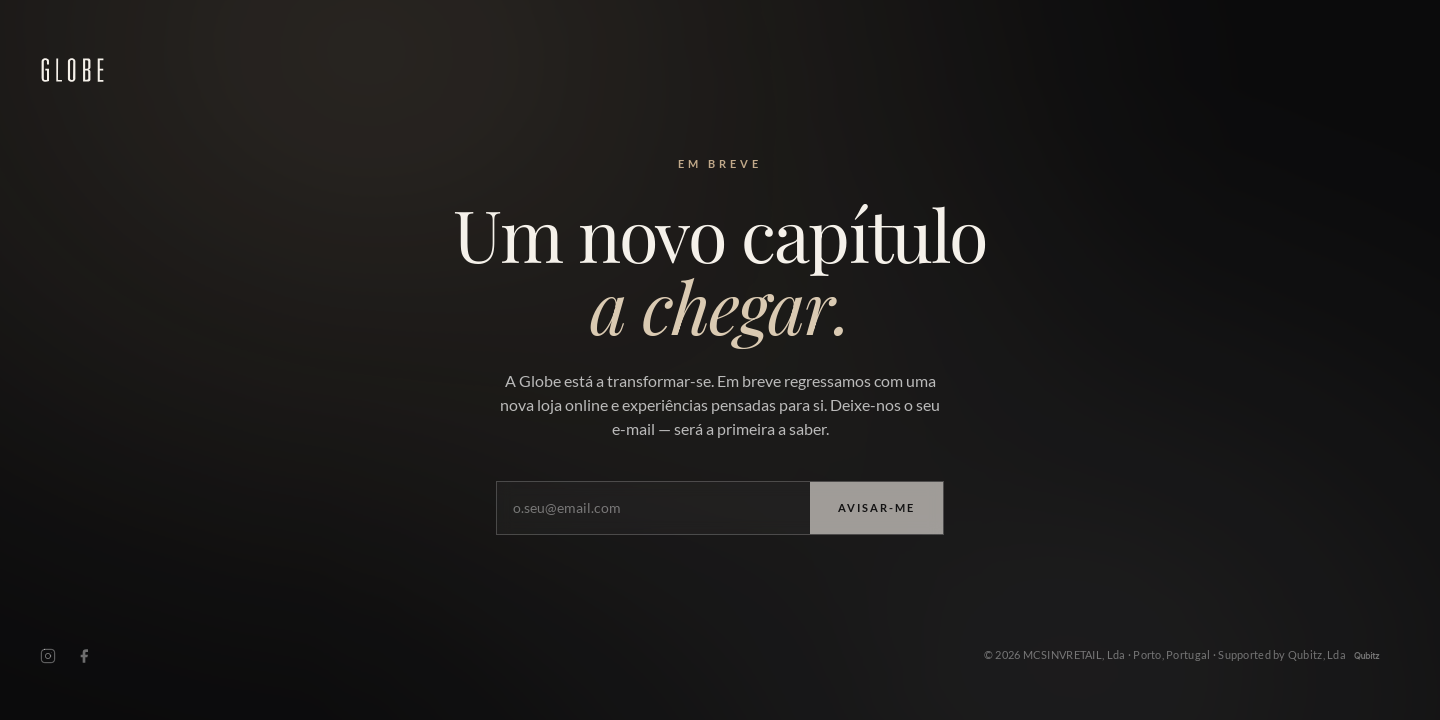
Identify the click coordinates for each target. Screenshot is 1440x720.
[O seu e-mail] (653, 510)
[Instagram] (48, 660)
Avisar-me (876, 508)
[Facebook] (84, 660)
